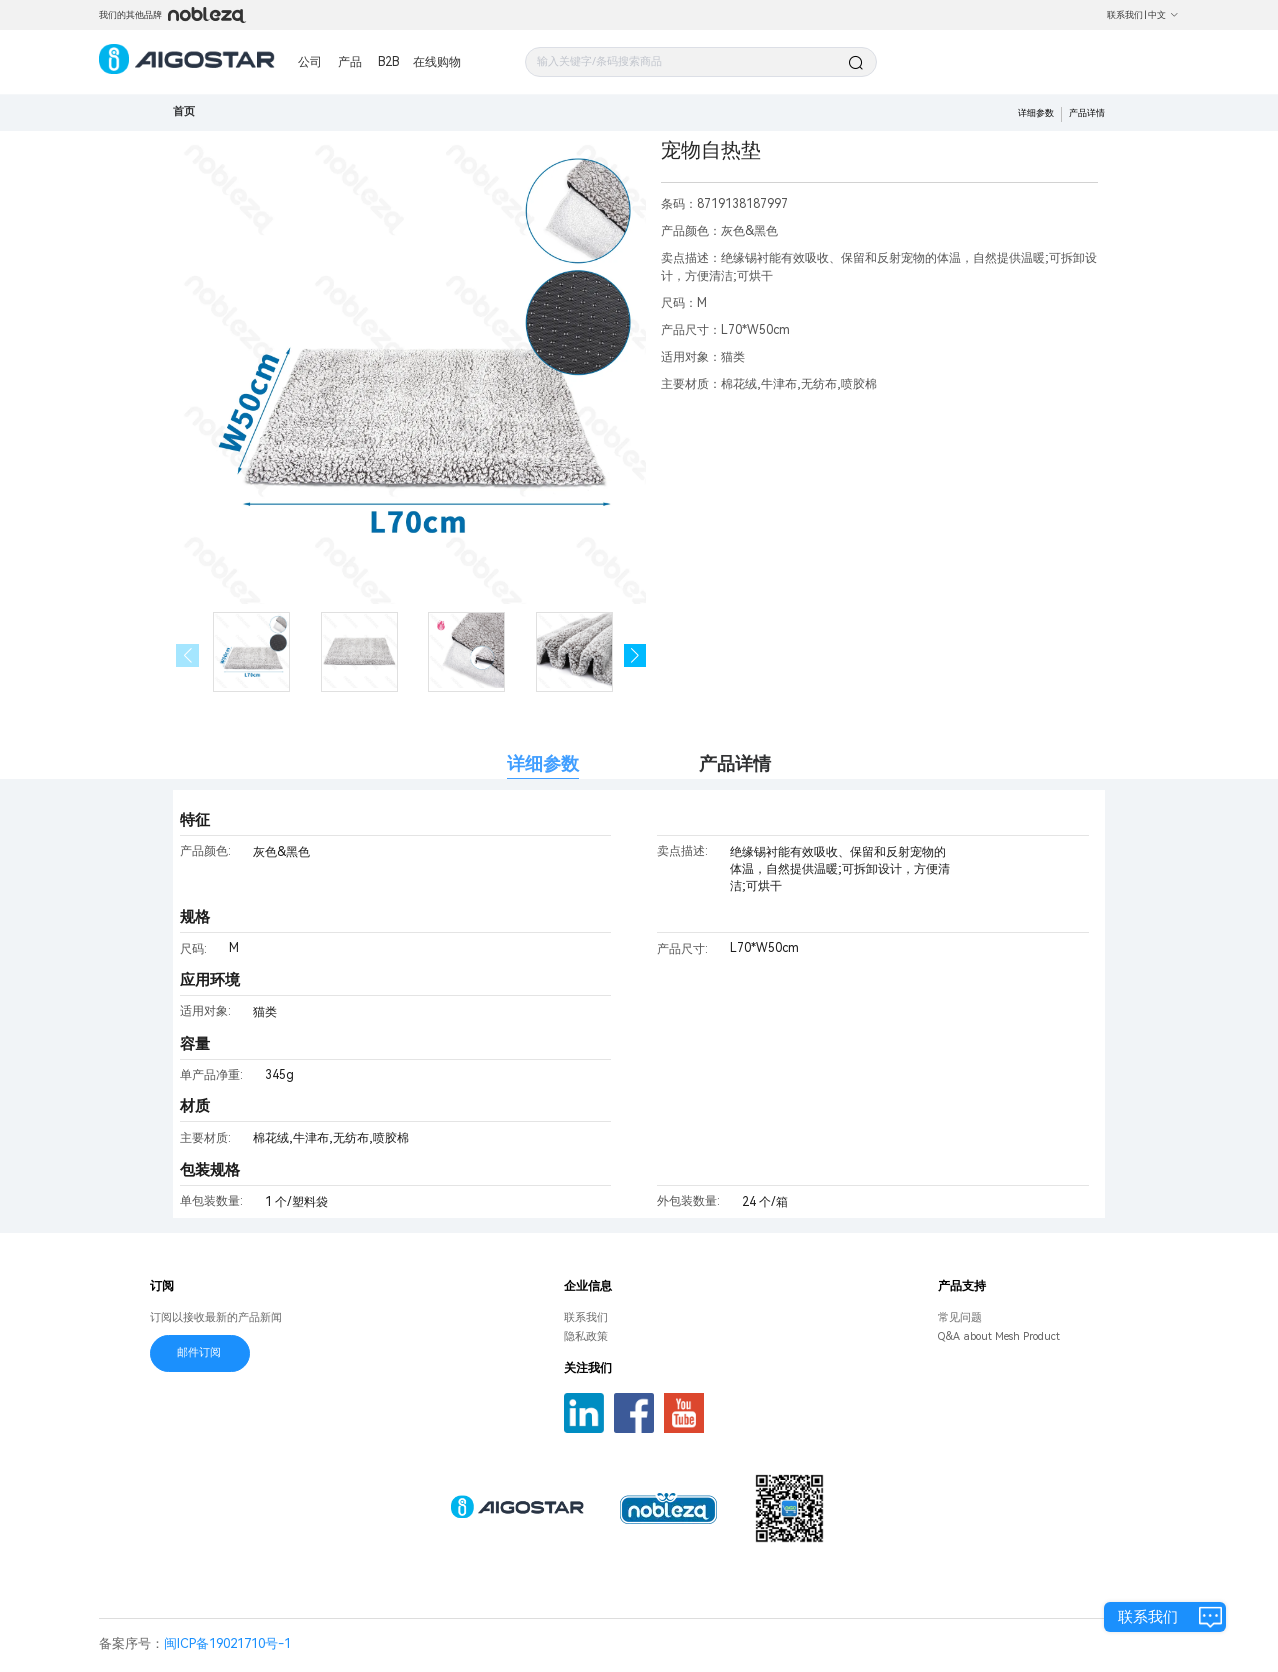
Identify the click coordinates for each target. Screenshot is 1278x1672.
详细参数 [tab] (543, 763)
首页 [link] (184, 111)
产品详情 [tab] (735, 763)
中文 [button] (1163, 15)
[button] (635, 655)
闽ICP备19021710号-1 (227, 1643)
